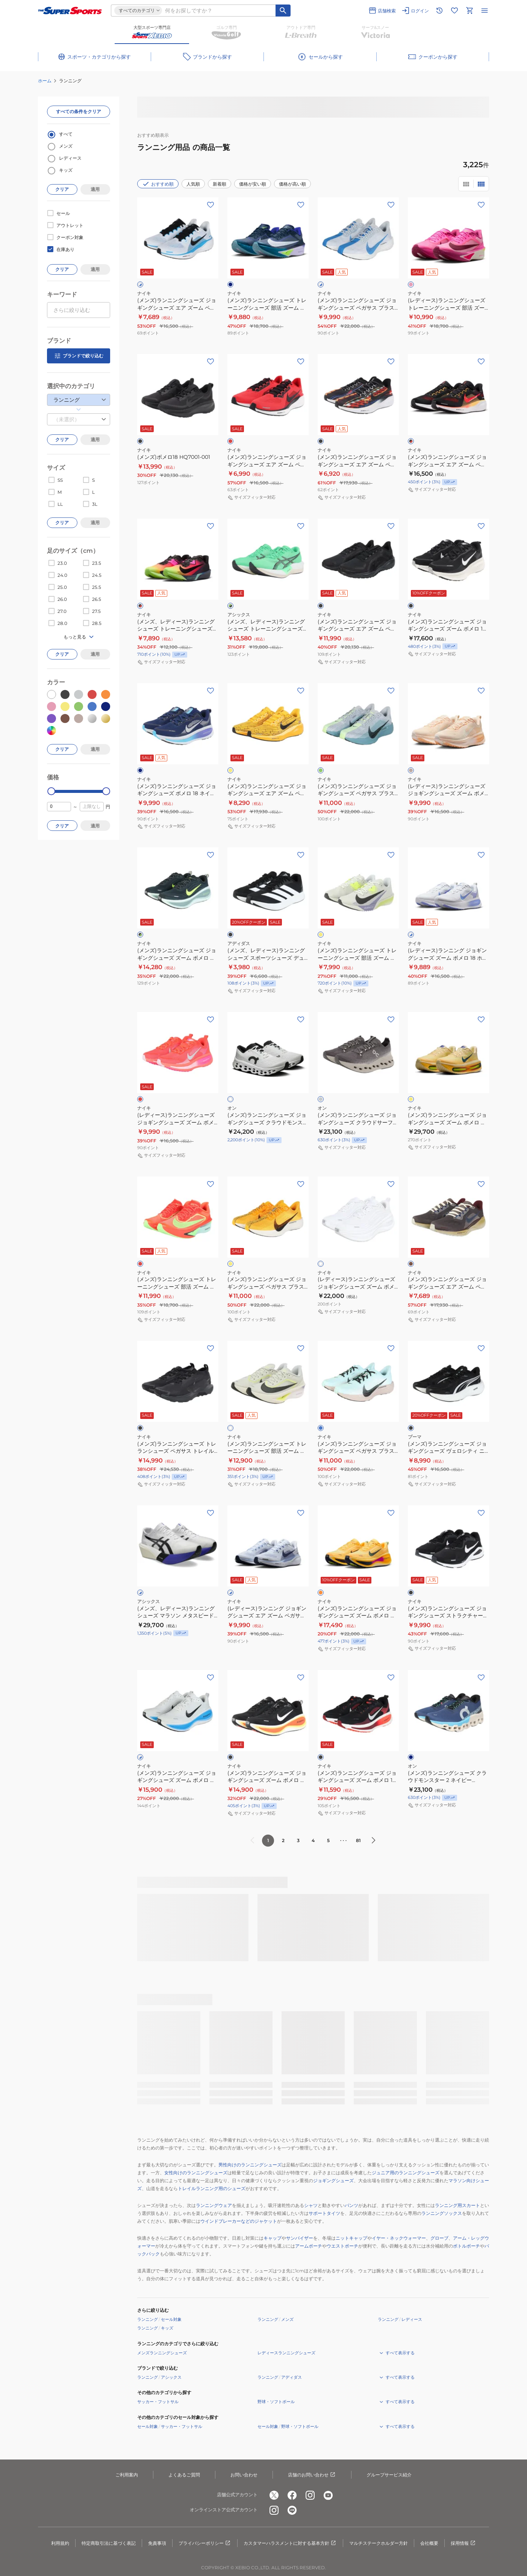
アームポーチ (308, 2246)
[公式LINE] (292, 2510)
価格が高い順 (292, 184)
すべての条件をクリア (78, 111)
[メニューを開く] (484, 11)
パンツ (351, 2205)
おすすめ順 (158, 184)
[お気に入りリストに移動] (454, 10)
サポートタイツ (324, 2213)
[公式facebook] (292, 2495)
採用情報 (463, 2543)
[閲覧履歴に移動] (439, 11)
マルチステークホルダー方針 (378, 2543)
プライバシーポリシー (205, 2543)
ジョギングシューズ (333, 2180)
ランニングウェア (214, 2205)
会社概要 (429, 2543)
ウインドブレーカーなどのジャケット (238, 2221)
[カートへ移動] (469, 10)
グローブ (439, 2238)
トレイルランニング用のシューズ (211, 2188)
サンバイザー (299, 2238)
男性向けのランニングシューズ (250, 2165)
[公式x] (274, 2495)
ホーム (44, 80)
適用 (95, 189)
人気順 (193, 184)
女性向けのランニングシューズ (195, 2172)
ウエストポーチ (342, 2246)
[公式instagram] (310, 2495)
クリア (62, 189)
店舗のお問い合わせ (312, 2475)
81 (358, 1840)
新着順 (219, 184)
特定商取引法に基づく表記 (109, 2543)
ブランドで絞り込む (78, 356)
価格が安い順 (252, 184)
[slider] (51, 791)
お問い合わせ (243, 2475)
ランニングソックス (441, 2213)
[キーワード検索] (283, 11)
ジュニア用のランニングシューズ (405, 2172)
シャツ (311, 2205)
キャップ (273, 2238)
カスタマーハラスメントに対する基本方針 (290, 2543)
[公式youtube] (328, 2495)
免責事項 (157, 2543)
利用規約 (60, 2543)
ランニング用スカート (457, 2205)
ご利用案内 (126, 2475)
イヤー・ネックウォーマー (399, 2238)
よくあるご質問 (184, 2475)
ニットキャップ (351, 2238)
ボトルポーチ (466, 2246)
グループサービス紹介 (389, 2475)
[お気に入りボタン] (210, 204)
